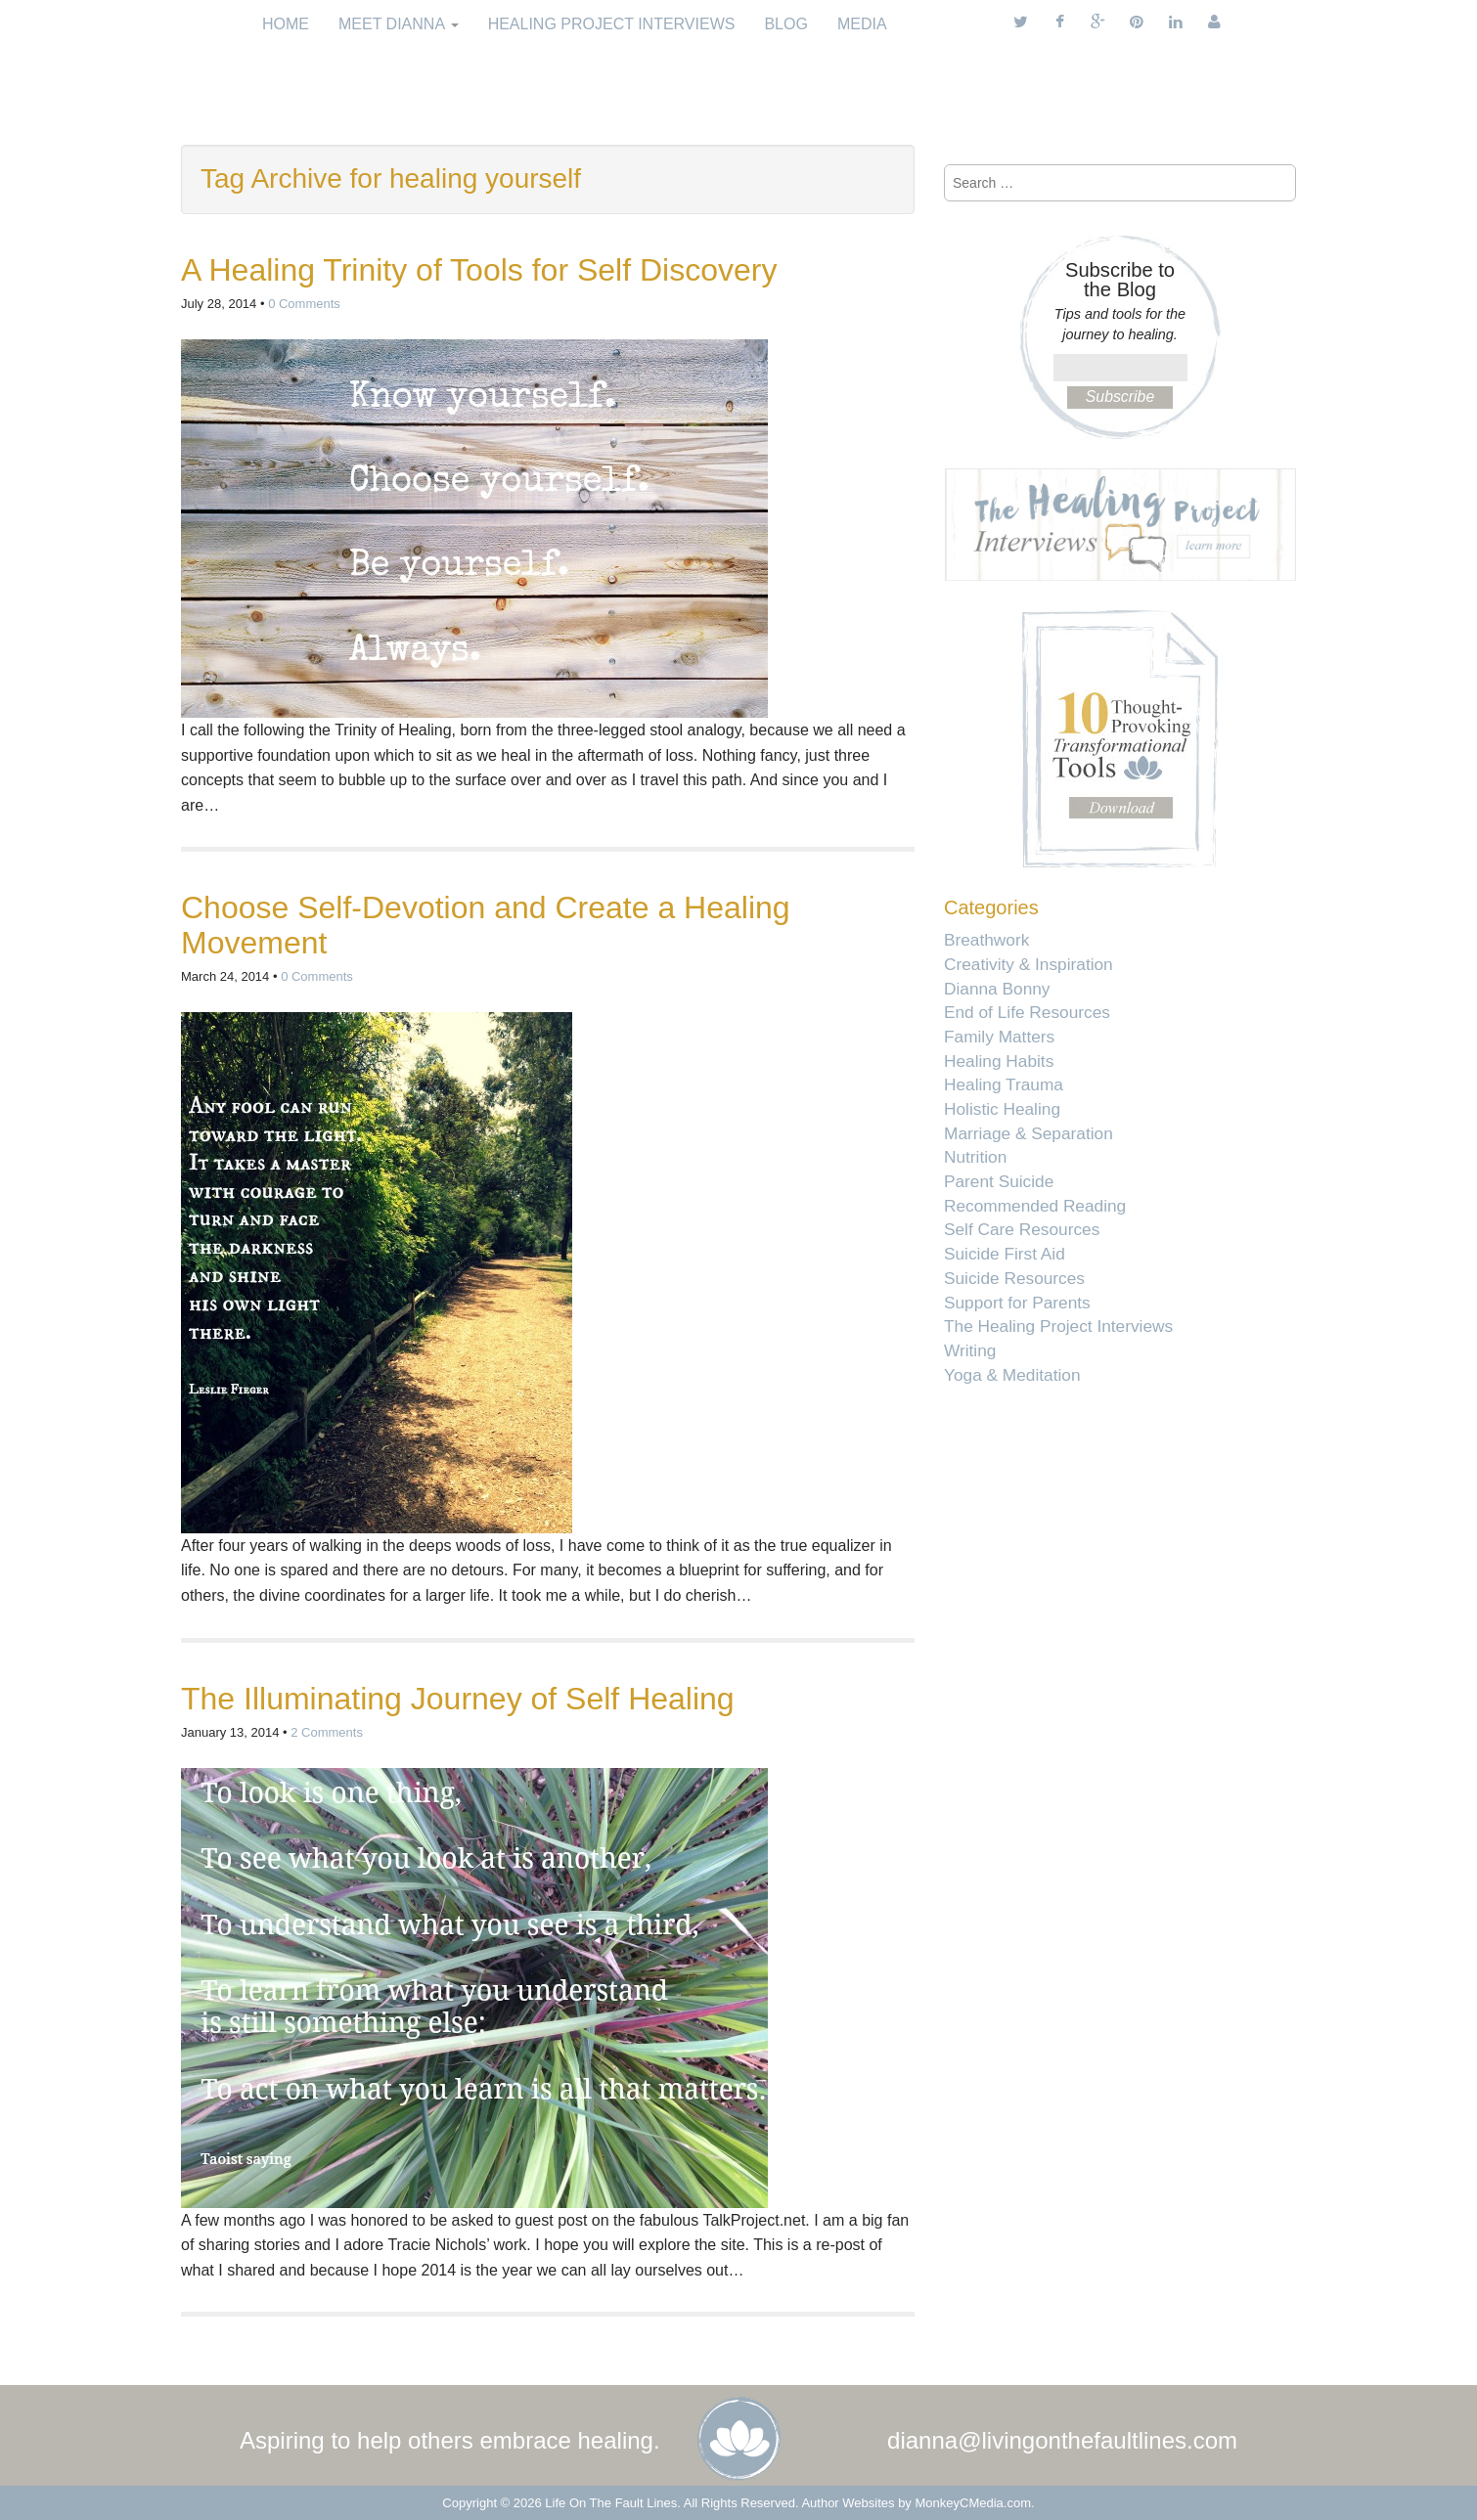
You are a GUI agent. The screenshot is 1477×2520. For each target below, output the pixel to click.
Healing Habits (998, 1061)
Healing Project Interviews (612, 24)
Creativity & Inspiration (1028, 964)
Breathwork (986, 940)
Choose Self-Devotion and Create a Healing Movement (485, 924)
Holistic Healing (1002, 1109)
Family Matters (999, 1036)
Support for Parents (1017, 1302)
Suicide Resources (1014, 1278)
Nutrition (975, 1157)
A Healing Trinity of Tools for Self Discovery (479, 269)
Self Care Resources (1021, 1229)
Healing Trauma (1003, 1084)
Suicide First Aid (1004, 1253)
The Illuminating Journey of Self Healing (458, 1698)
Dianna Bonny (997, 988)
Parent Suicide (998, 1181)
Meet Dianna (398, 24)
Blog (785, 24)
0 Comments (304, 303)
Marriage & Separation (1028, 1133)
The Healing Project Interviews (1058, 1326)
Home (285, 24)
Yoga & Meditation (1012, 1375)
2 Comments (327, 1732)
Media (862, 24)
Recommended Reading (1035, 1206)
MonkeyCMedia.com (974, 2503)
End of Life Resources (1027, 1012)
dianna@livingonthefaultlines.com (1062, 2440)
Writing (970, 1350)
